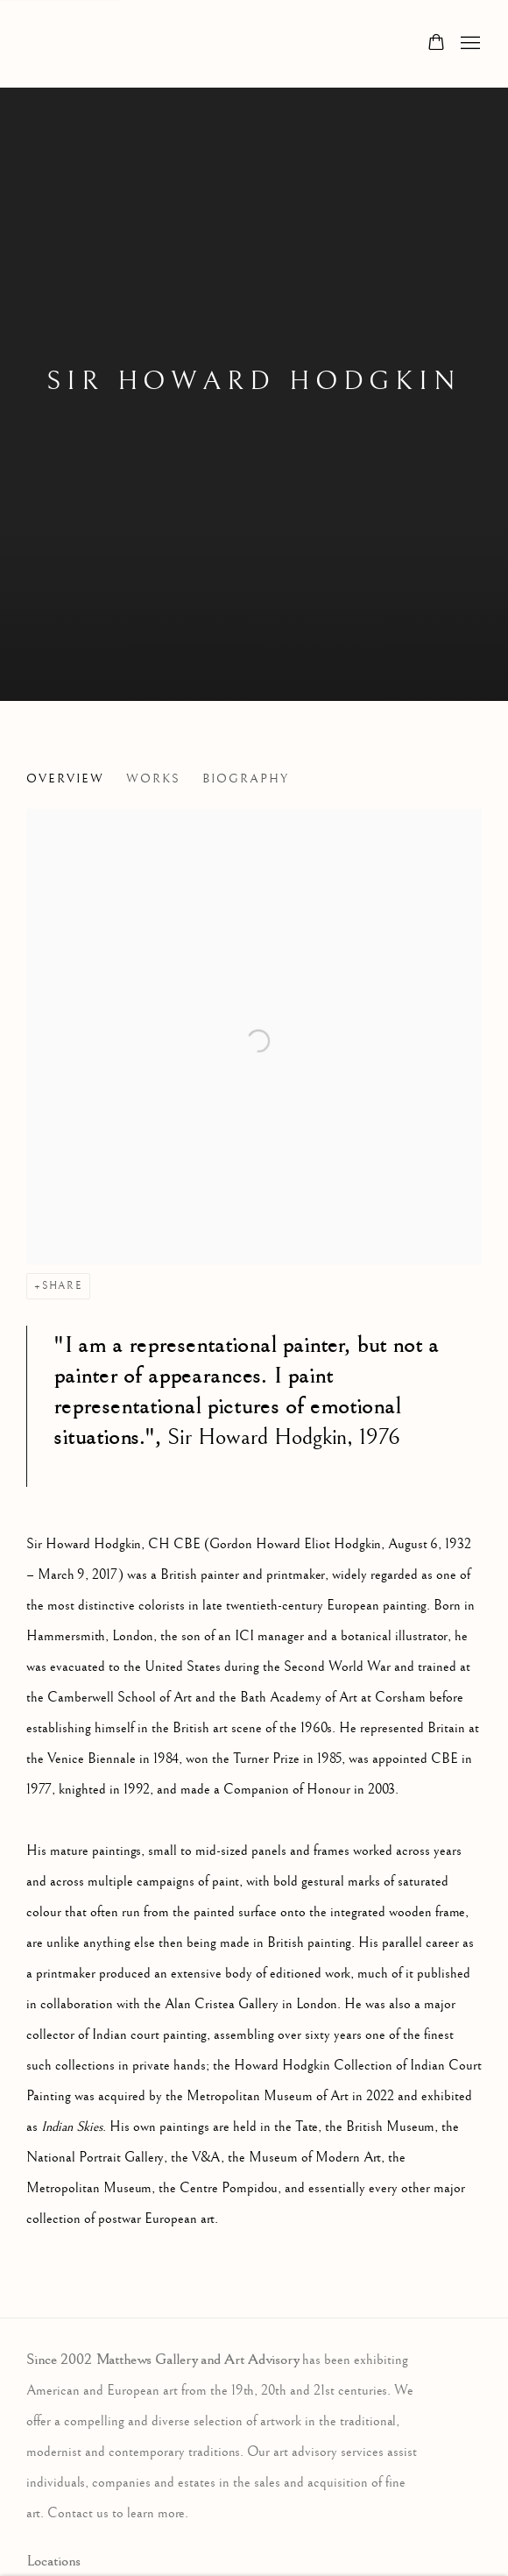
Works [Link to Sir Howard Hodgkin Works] (153, 779)
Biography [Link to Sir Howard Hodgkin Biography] (245, 779)
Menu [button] (468, 44)
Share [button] (62, 1285)
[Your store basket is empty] (436, 44)
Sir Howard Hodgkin (254, 381)
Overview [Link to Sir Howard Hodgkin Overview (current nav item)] (65, 779)
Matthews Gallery (52, 44)
